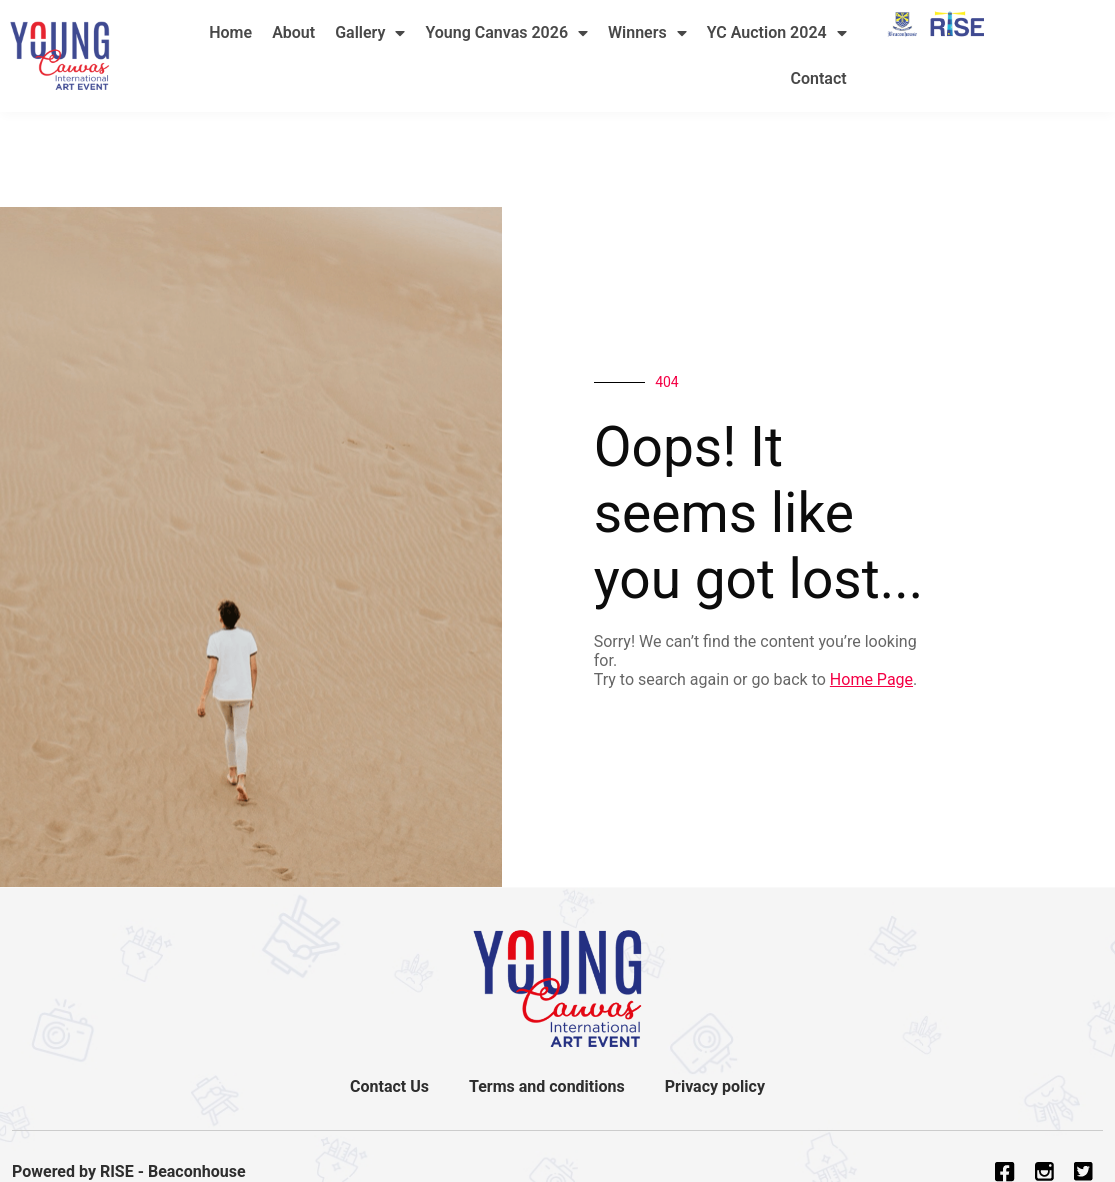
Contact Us (389, 1086)
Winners (647, 33)
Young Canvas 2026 (506, 33)
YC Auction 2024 (777, 33)
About (293, 32)
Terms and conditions (547, 1086)
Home (230, 32)
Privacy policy (715, 1086)
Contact (819, 78)
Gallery (370, 33)
